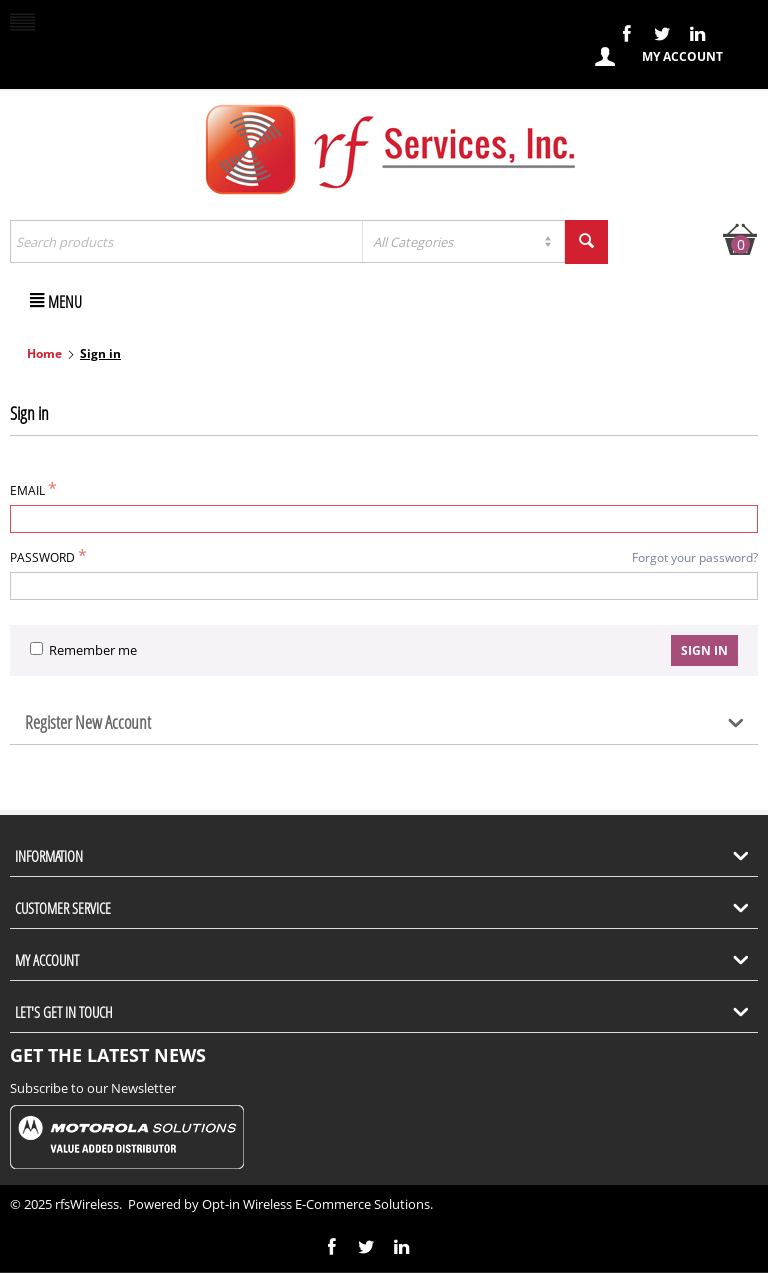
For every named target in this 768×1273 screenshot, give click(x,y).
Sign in (704, 650)
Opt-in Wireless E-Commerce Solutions (316, 1204)
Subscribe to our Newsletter (93, 1088)
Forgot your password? (695, 557)
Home (44, 353)
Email (27, 490)
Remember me (83, 650)
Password (42, 557)
